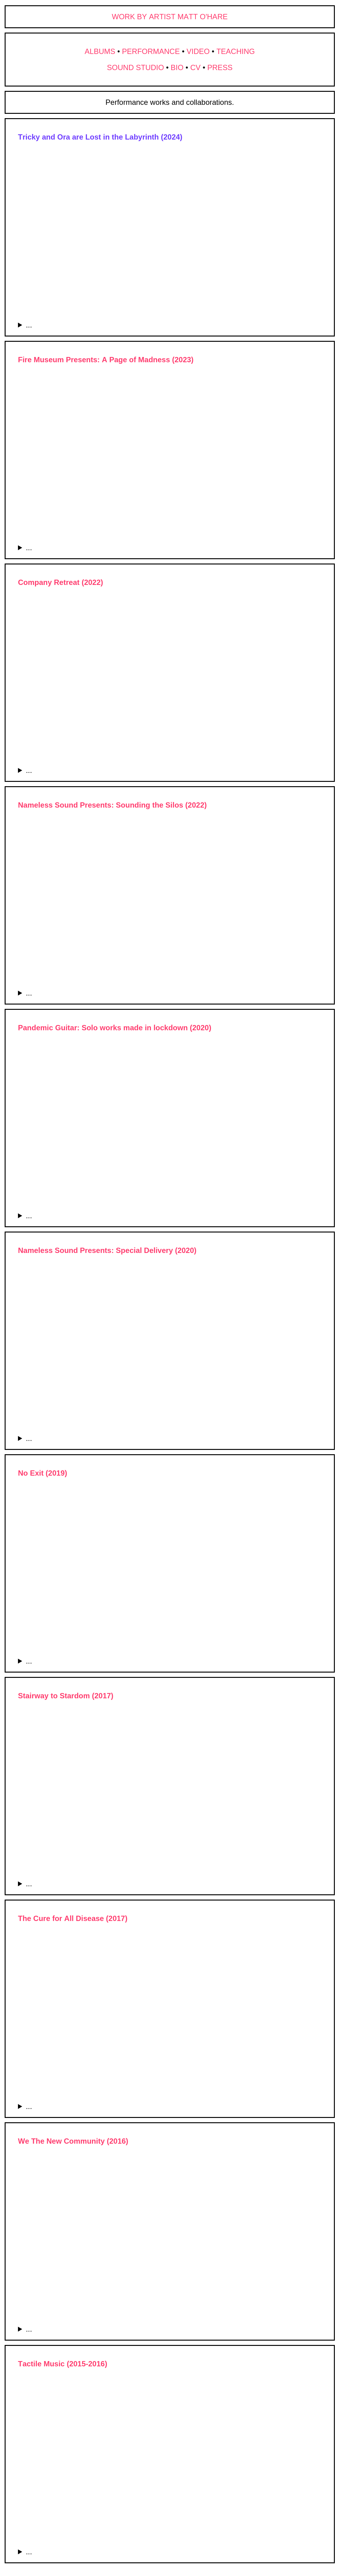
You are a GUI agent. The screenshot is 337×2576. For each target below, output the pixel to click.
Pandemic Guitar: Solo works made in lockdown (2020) (114, 1027)
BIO (177, 67)
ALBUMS (100, 51)
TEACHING (236, 51)
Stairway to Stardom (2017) (65, 1695)
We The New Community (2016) (73, 2141)
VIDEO (198, 51)
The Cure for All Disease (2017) (72, 1918)
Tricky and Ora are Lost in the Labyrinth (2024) (100, 137)
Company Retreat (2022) (60, 582)
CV (195, 67)
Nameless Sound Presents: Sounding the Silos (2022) (112, 805)
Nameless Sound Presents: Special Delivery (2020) (107, 1250)
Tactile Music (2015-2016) (62, 2364)
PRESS (219, 67)
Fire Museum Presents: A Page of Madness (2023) (106, 359)
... (29, 325)
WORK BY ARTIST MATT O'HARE (170, 16)
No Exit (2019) (42, 1473)
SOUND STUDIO (135, 67)
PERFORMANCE (151, 51)
